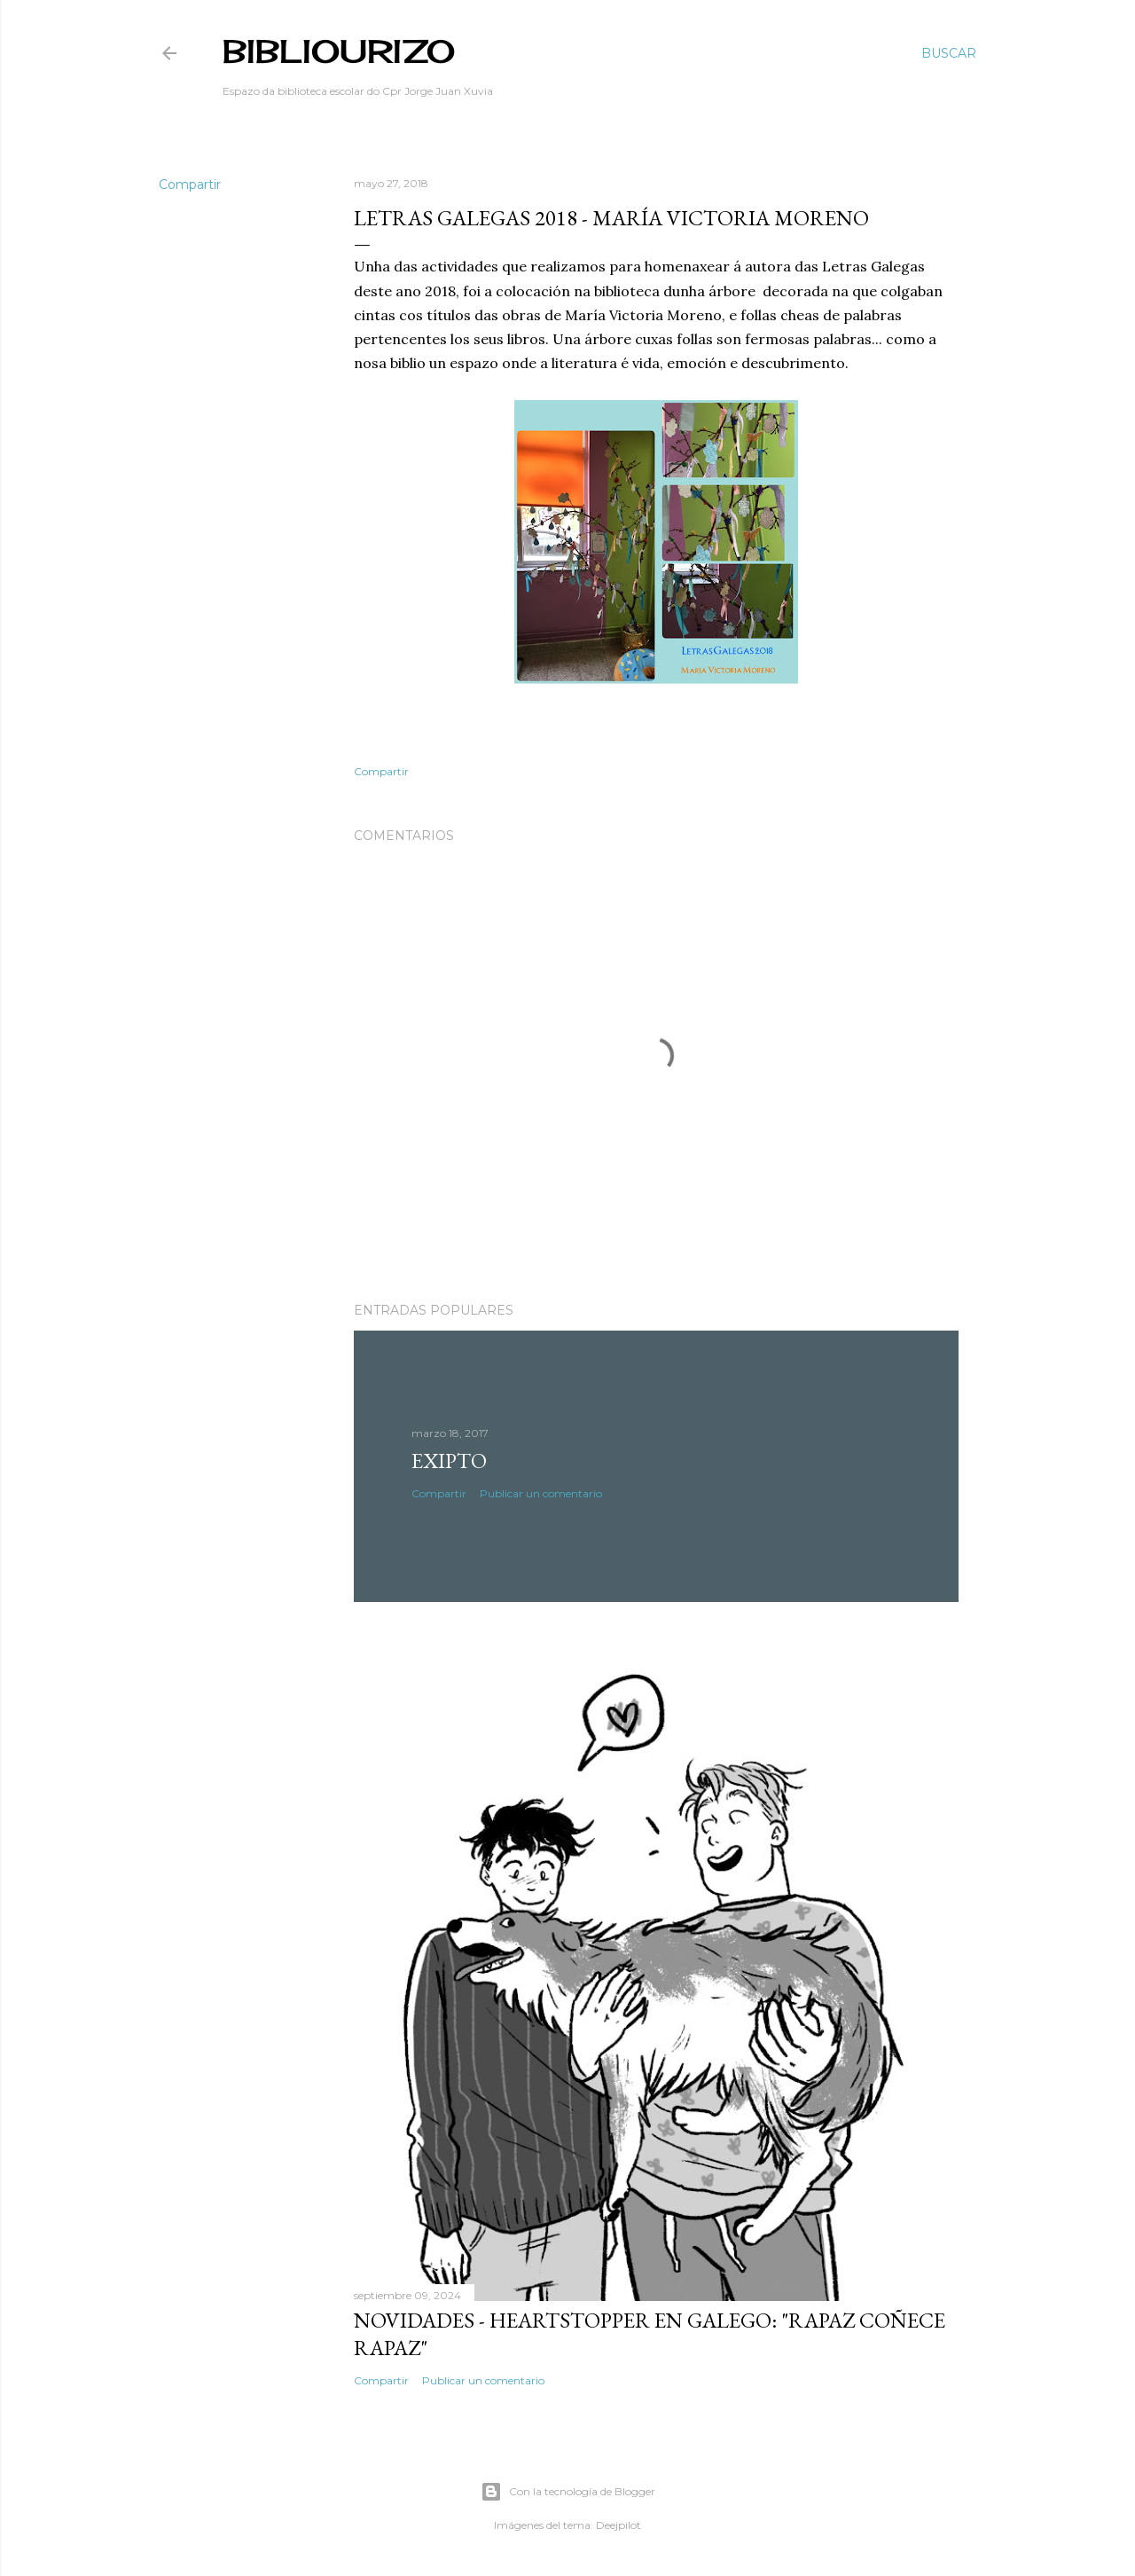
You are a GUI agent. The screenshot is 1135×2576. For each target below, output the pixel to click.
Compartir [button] (190, 184)
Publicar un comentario (541, 1493)
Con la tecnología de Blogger (568, 2491)
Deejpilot (618, 2525)
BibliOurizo (339, 51)
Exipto (449, 1460)
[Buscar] (948, 53)
